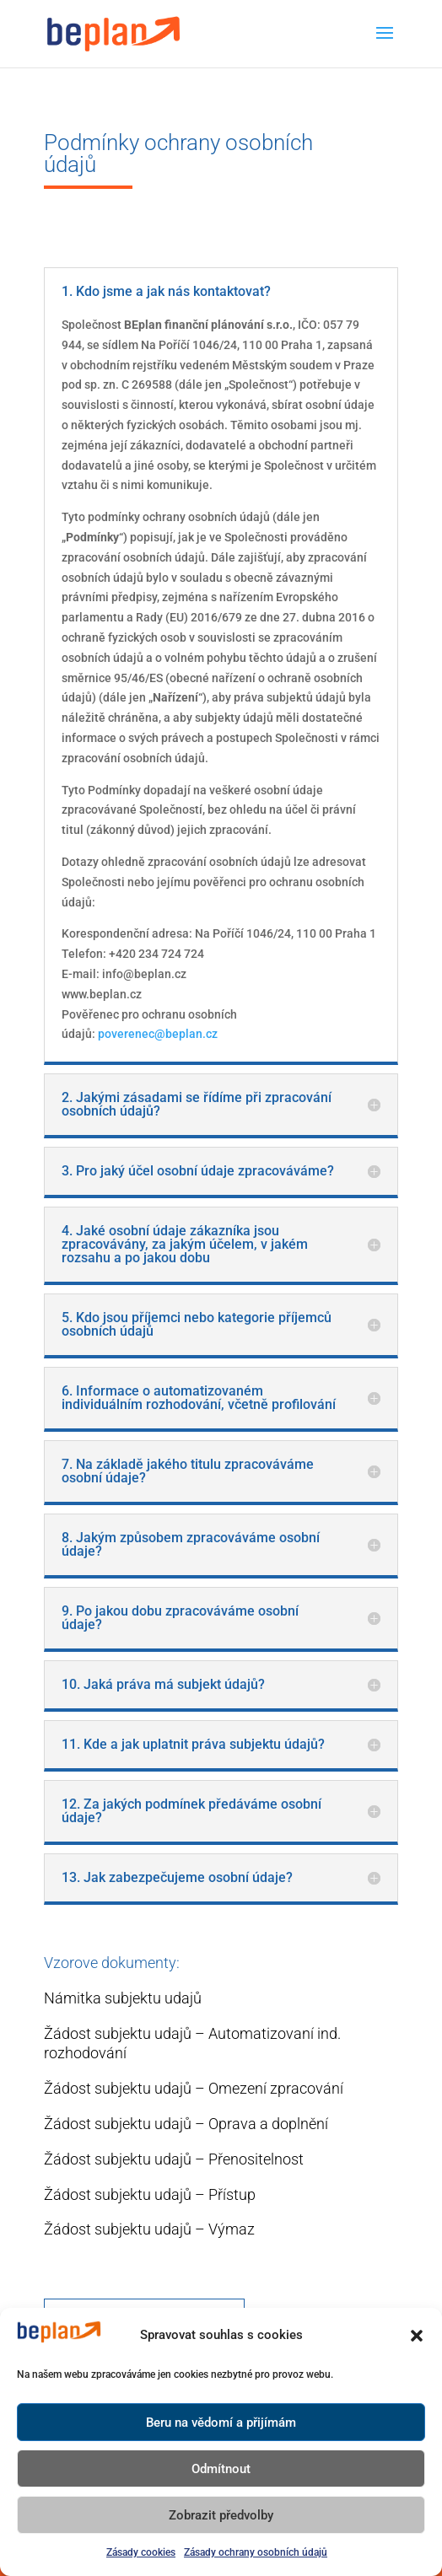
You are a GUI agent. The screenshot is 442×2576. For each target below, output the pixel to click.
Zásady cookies (140, 2552)
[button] (416, 2335)
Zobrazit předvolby (221, 2515)
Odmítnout (221, 2469)
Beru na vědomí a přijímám (221, 2422)
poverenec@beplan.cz (158, 1034)
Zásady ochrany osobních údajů (255, 2552)
